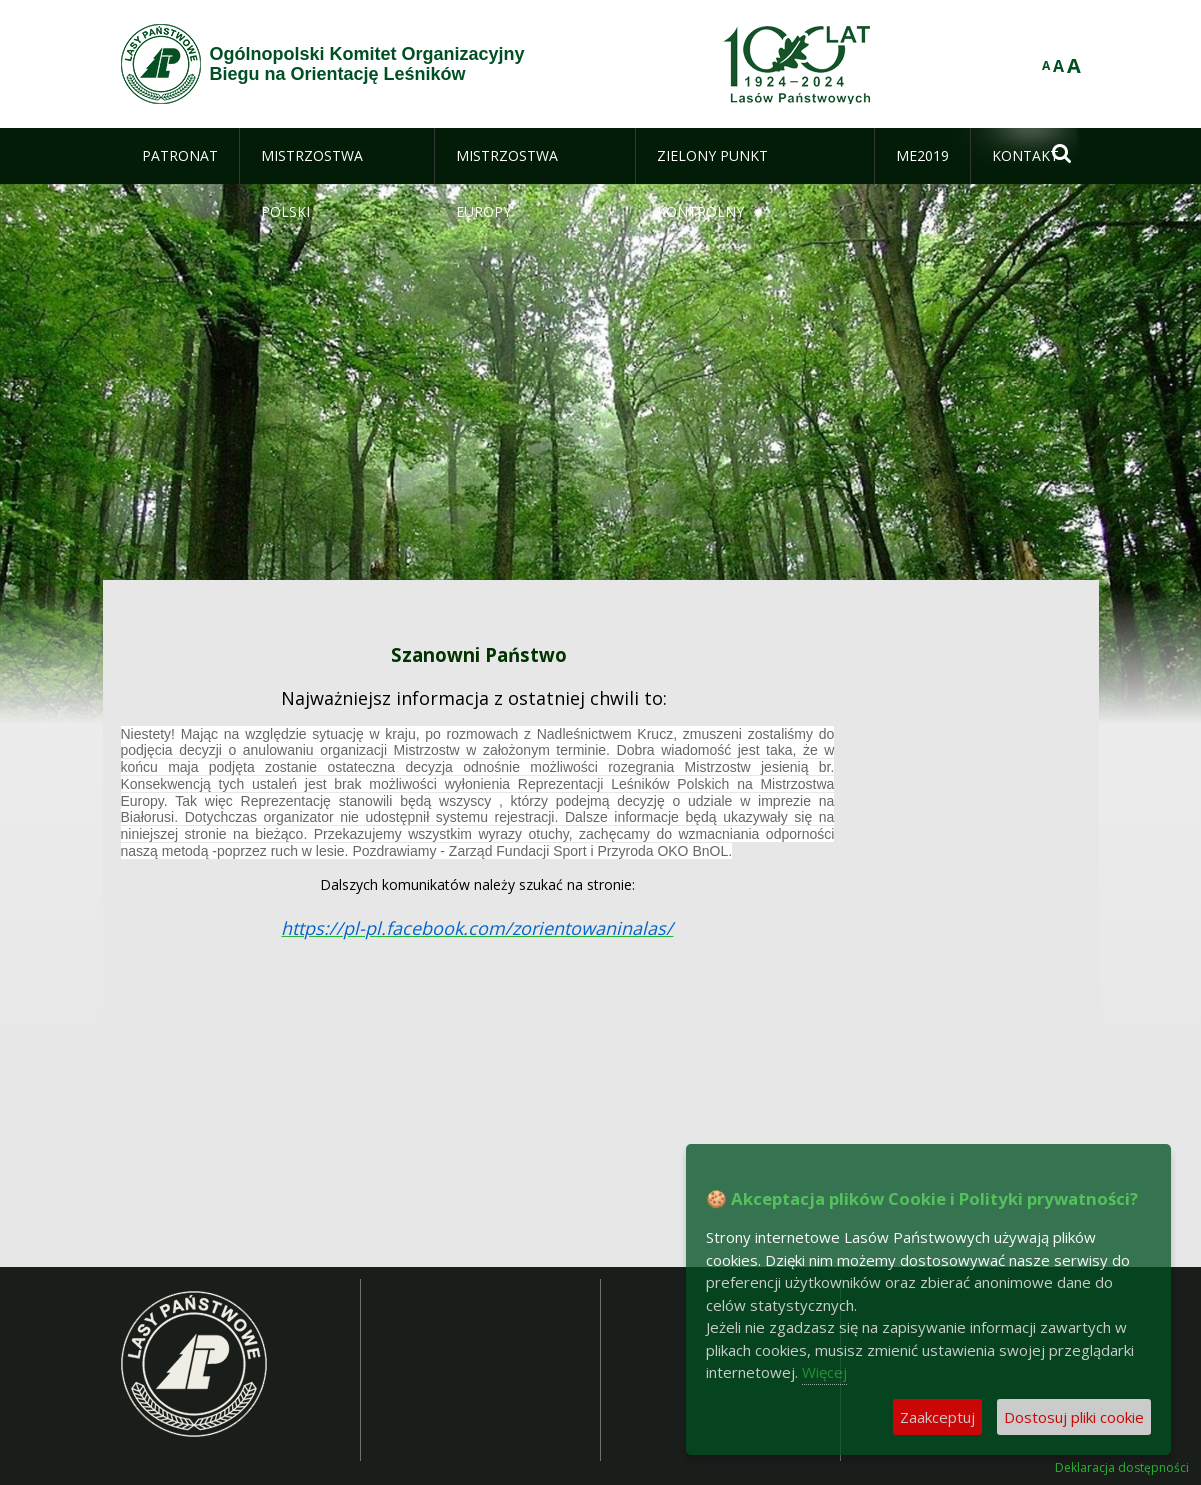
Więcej (824, 1372)
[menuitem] (180, 156)
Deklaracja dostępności (1122, 1468)
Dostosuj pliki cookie (1074, 1417)
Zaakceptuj (937, 1417)
